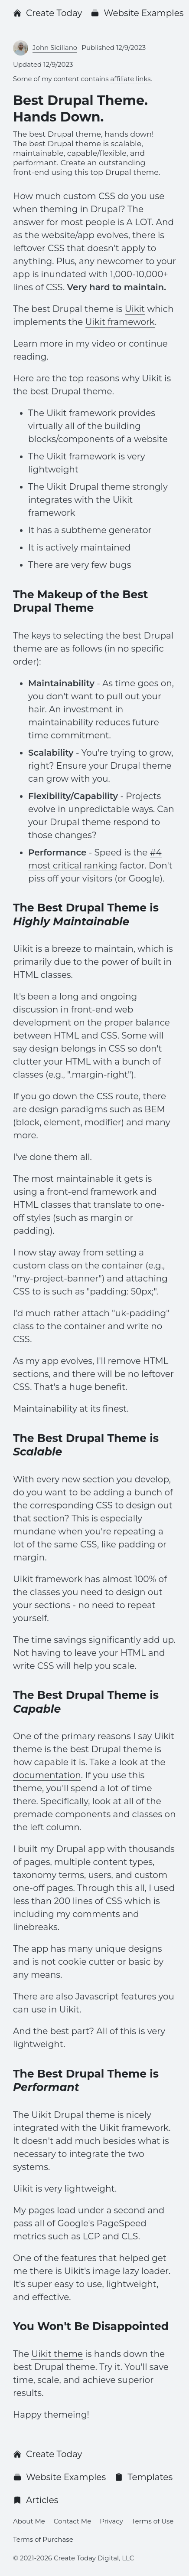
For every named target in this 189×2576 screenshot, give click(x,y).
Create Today (47, 13)
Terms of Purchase (43, 2539)
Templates (143, 2477)
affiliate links (130, 79)
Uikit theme (57, 2354)
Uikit (135, 309)
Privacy (111, 2521)
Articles (36, 2500)
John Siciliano (55, 47)
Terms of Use (153, 2521)
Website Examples (137, 13)
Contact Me (72, 2521)
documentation (47, 1775)
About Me (29, 2521)
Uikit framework (120, 322)
